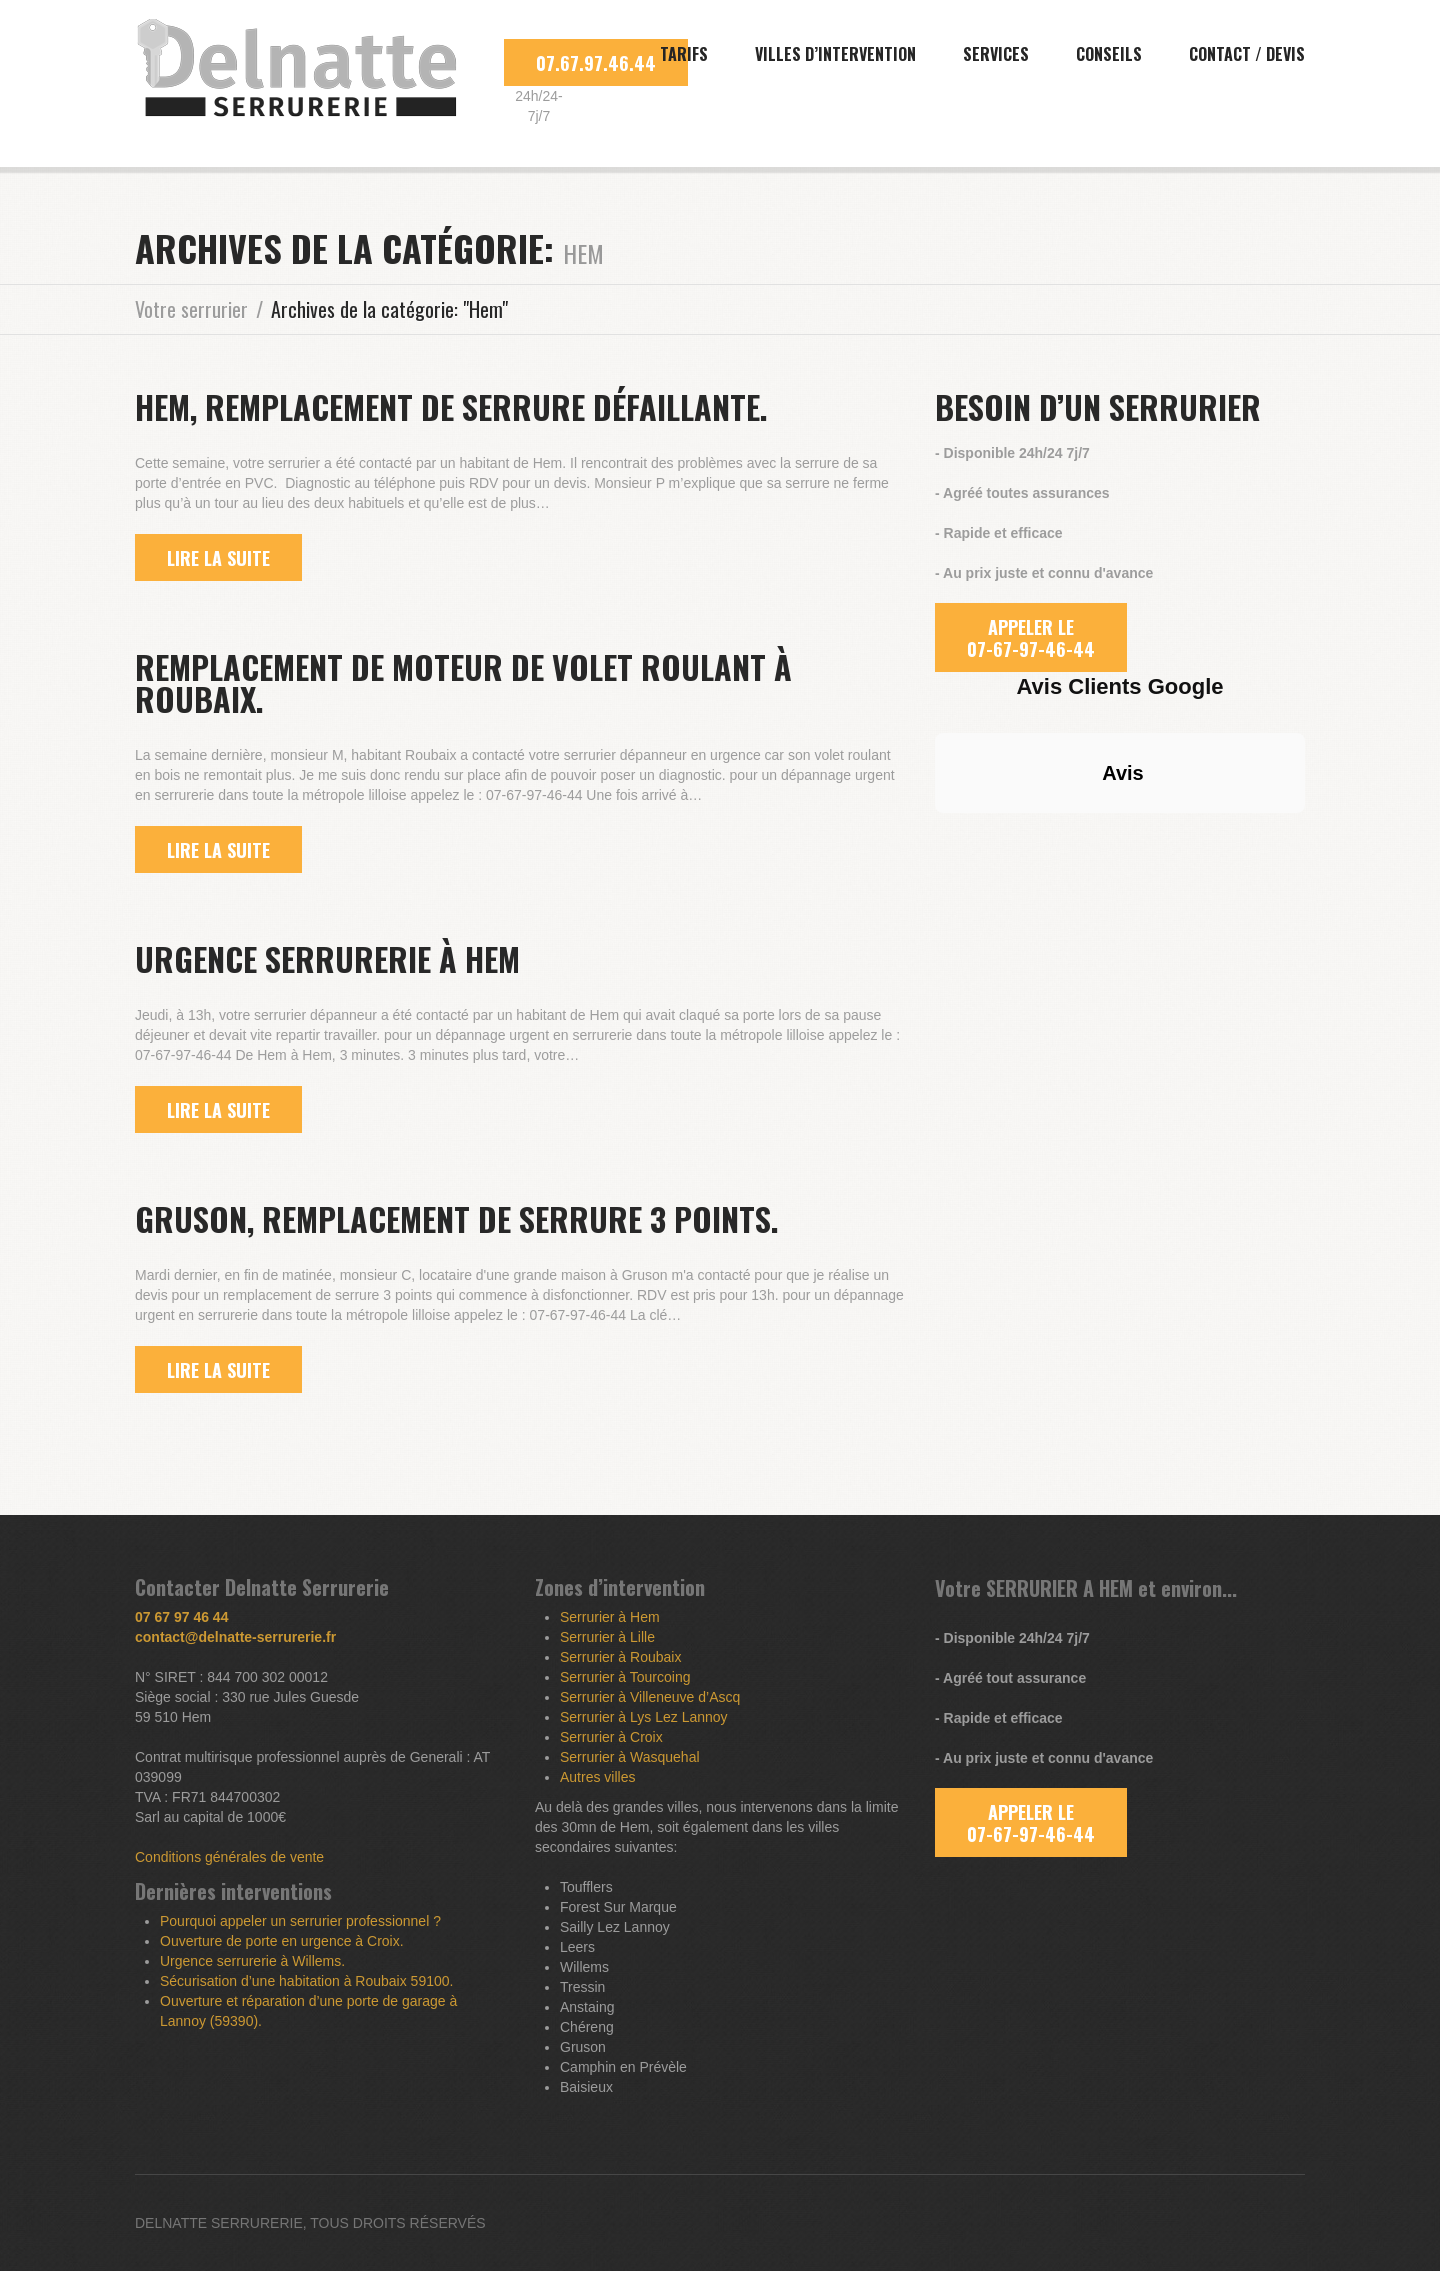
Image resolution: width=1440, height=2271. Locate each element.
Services (996, 54)
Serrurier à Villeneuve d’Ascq (650, 1697)
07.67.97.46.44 (596, 63)
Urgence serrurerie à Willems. (252, 1961)
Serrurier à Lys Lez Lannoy (644, 1717)
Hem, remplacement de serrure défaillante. (451, 406)
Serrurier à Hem (610, 1617)
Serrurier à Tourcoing (625, 1677)
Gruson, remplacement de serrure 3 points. (457, 1218)
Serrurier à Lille (607, 1637)
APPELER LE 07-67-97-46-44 (1031, 638)
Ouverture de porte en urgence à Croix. (282, 1941)
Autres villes (597, 1777)
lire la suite (218, 558)
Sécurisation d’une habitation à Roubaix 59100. (306, 1981)
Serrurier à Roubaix (620, 1657)
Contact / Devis (1247, 54)
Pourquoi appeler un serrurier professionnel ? (300, 1921)
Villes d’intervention (835, 54)
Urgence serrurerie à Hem (327, 958)
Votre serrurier (191, 309)
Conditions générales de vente (229, 1857)
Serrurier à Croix (611, 1737)
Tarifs (684, 54)
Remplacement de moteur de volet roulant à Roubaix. (463, 682)
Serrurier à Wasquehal (630, 1757)
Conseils (1109, 54)
